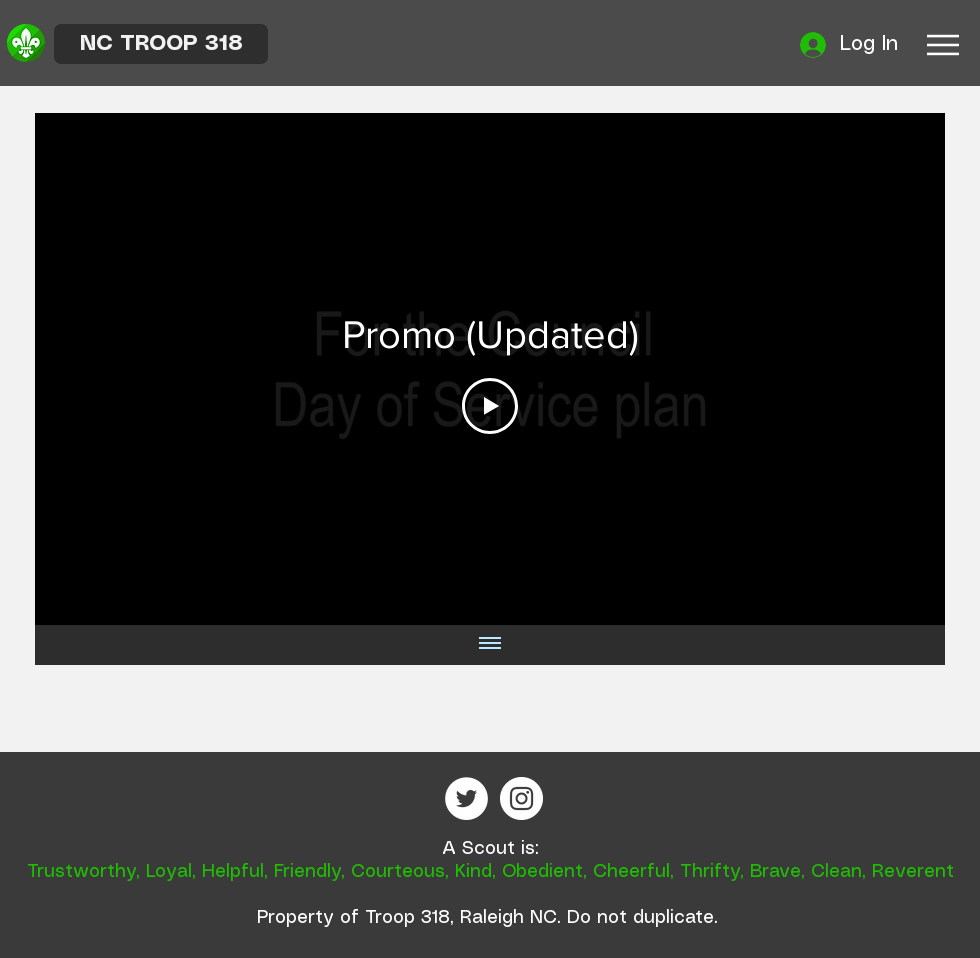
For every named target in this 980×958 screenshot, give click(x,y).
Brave (775, 872)
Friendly (307, 872)
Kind (473, 872)
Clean (836, 872)
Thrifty (710, 872)
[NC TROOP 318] (161, 44)
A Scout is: (490, 849)
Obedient (542, 872)
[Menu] (942, 44)
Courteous (398, 872)
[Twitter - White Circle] (466, 798)
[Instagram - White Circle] (521, 798)
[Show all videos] (490, 645)
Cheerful (631, 872)
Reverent (913, 872)
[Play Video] (490, 406)
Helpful (233, 872)
